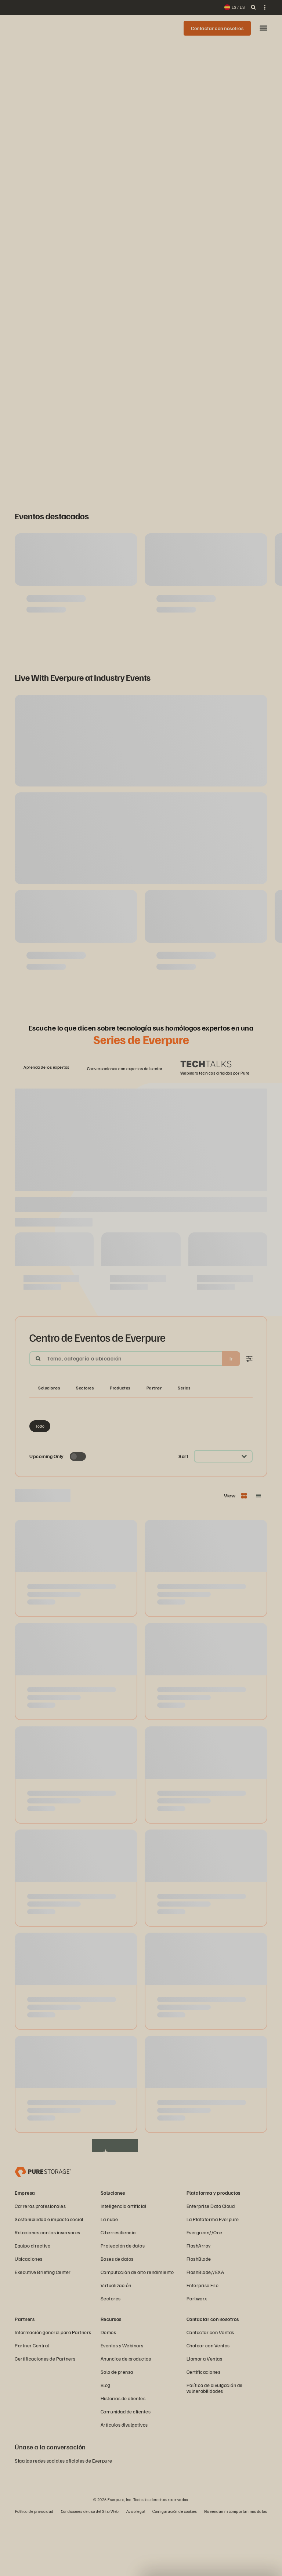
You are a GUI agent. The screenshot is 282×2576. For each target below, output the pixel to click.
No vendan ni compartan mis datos (235, 2567)
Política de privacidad (34, 2567)
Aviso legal (135, 2567)
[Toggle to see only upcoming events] (78, 1512)
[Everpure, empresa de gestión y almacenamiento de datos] (43, 2227)
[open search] (253, 7)
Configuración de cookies (174, 2567)
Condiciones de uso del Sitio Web (90, 2567)
